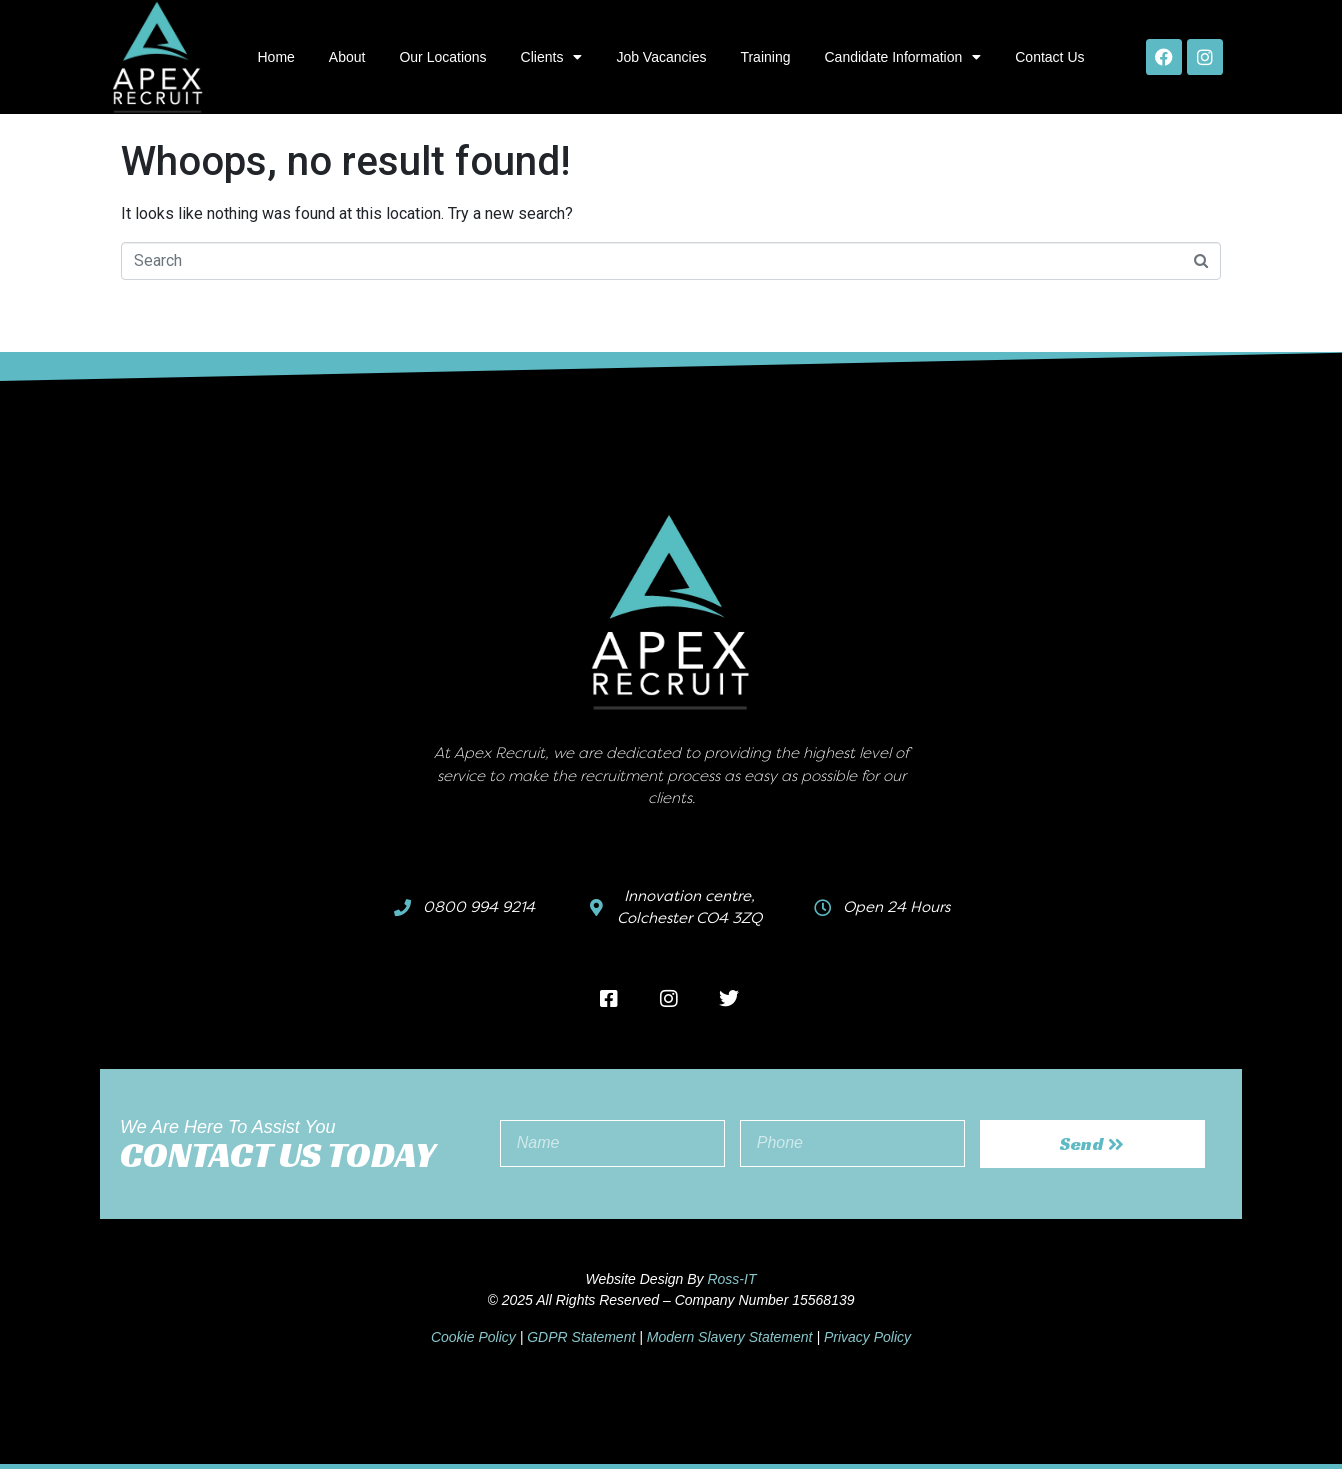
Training (765, 57)
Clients (552, 57)
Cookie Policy (473, 1337)
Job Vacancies (661, 57)
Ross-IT (731, 1279)
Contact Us (1049, 57)
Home (275, 57)
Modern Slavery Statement (730, 1337)
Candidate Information (902, 57)
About (347, 57)
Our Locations (442, 57)
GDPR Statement (581, 1337)
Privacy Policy (867, 1337)
